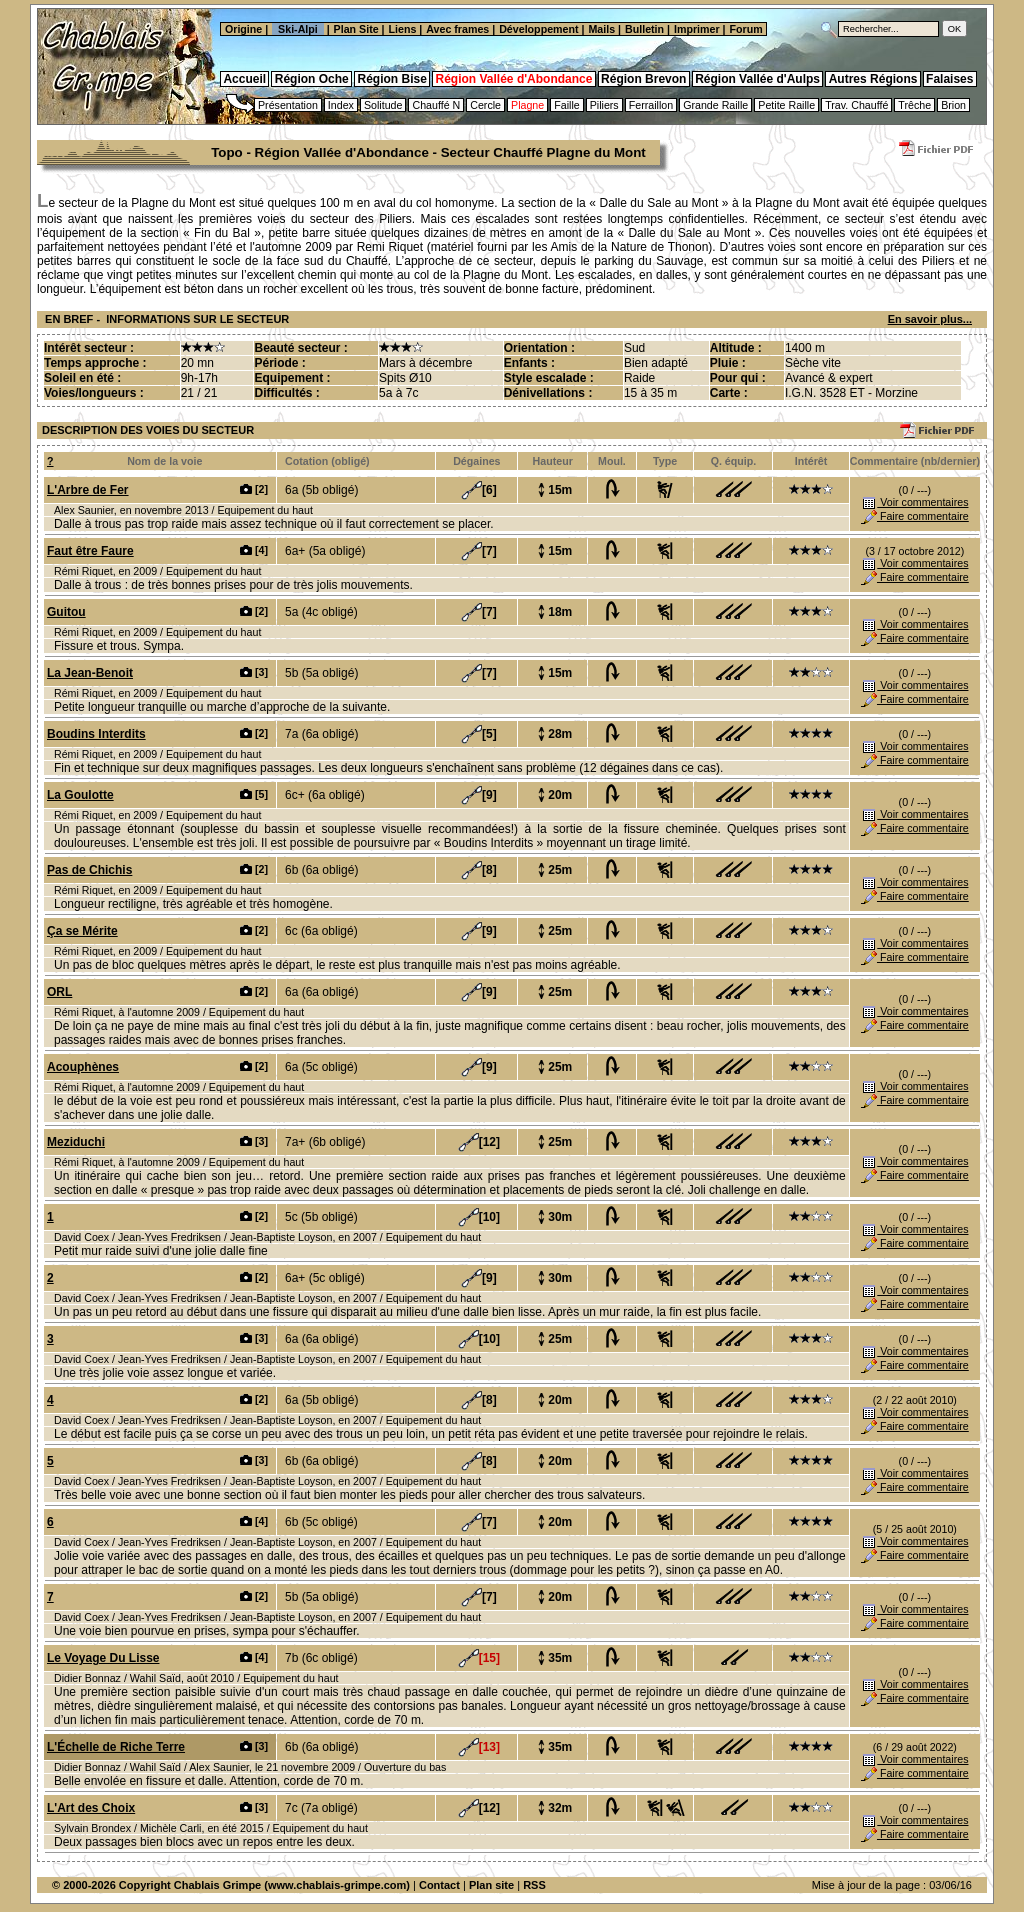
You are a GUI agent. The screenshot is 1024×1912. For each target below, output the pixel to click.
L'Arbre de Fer (88, 490)
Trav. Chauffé (856, 105)
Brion (953, 105)
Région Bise (391, 79)
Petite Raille (786, 105)
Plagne (527, 105)
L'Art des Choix (91, 1808)
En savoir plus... (930, 319)
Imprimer (697, 29)
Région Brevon (643, 79)
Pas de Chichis (89, 870)
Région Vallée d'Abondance (514, 79)
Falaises (949, 79)
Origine (242, 29)
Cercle (485, 105)
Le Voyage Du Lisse (103, 1658)
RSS (534, 1885)
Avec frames (457, 29)
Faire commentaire (915, 516)
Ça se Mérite (82, 931)
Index (341, 105)
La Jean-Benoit (90, 673)
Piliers (604, 105)
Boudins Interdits (96, 734)
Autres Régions (873, 79)
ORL (59, 992)
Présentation (288, 105)
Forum (748, 29)
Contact (439, 1885)
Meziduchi (76, 1142)
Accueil (244, 79)
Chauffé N (436, 105)
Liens (403, 29)
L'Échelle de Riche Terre (116, 1747)
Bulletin (644, 29)
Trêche (914, 105)
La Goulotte (80, 795)
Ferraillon (651, 105)
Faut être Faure (90, 551)
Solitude (383, 105)
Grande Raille (715, 105)
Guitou (66, 612)
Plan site (491, 1885)
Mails (601, 29)
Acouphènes (83, 1067)
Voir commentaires (914, 502)
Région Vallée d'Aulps (757, 79)
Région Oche (312, 79)
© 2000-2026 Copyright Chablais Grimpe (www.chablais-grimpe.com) (231, 1885)
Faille (566, 105)
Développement (538, 29)
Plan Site (356, 29)
